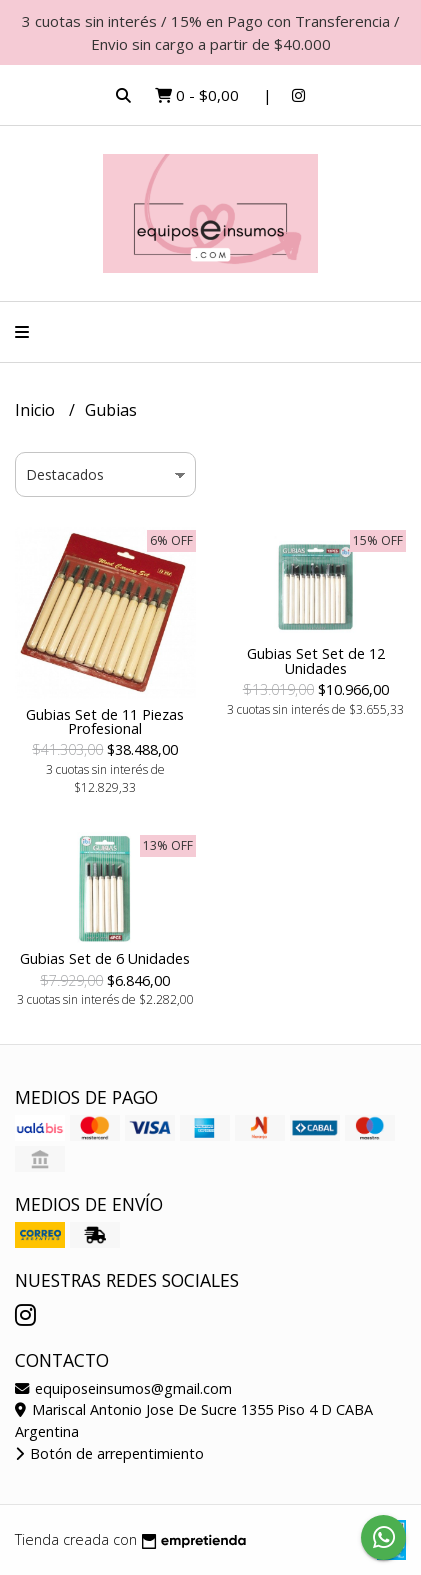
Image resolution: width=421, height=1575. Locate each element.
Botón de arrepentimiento (109, 1453)
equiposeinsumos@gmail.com (123, 1388)
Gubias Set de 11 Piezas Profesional (105, 721)
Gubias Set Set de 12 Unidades (316, 660)
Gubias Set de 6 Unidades (105, 958)
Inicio (37, 410)
